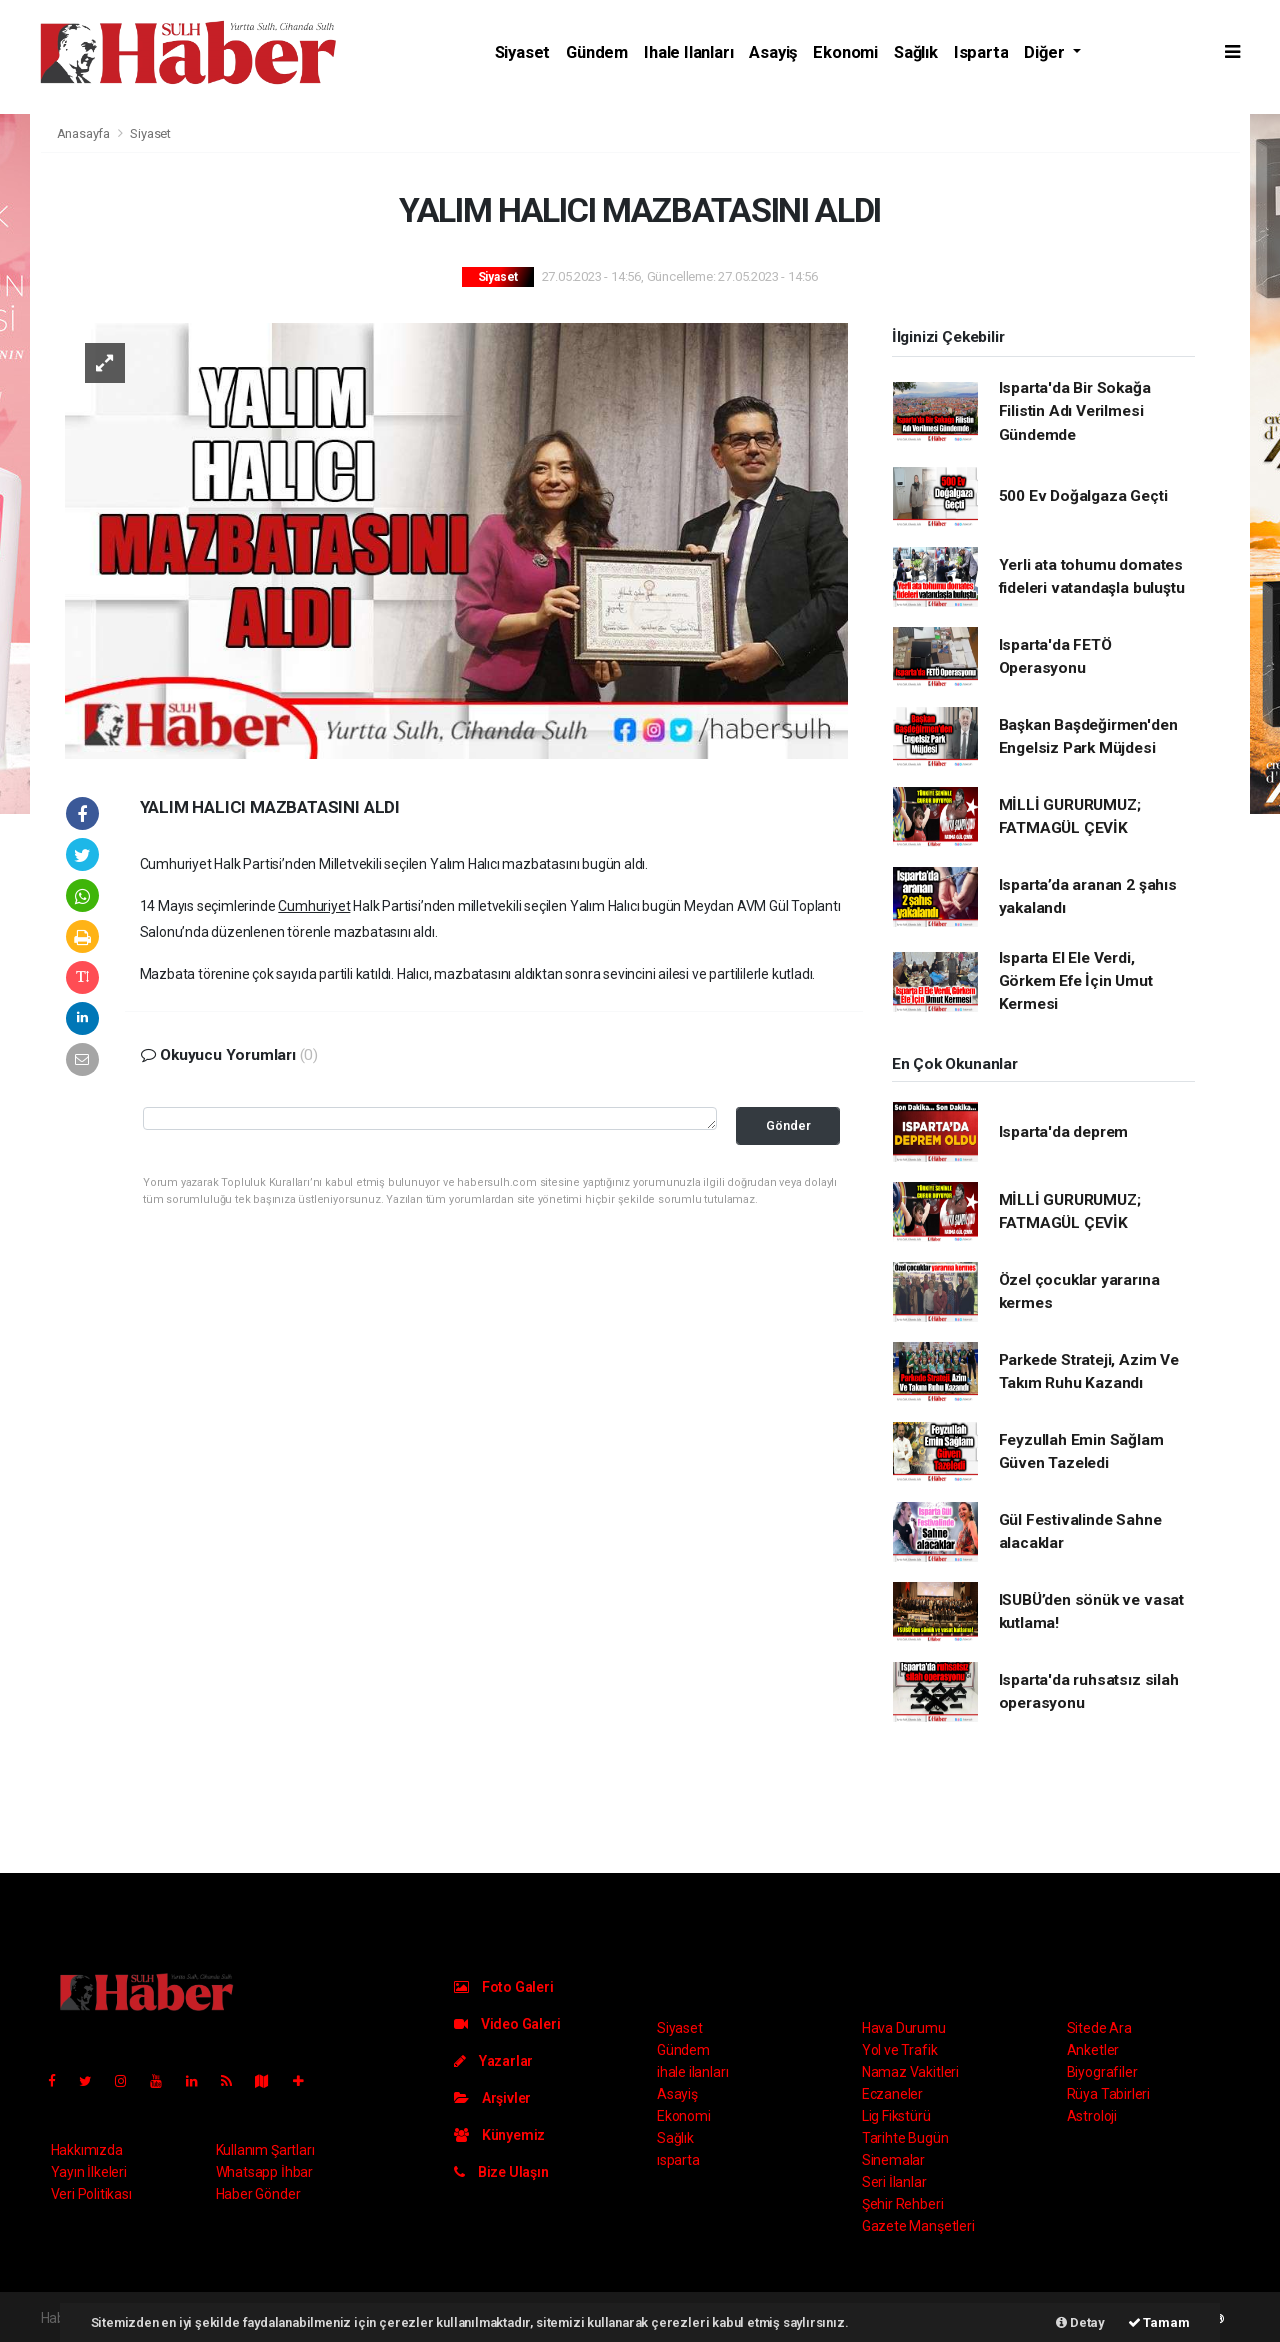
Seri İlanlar (894, 2182)
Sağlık (916, 52)
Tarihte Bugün (905, 2138)
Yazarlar (493, 2061)
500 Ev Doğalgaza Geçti (1083, 496)
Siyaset (523, 52)
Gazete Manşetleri (918, 2226)
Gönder (788, 1125)
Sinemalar (893, 2160)
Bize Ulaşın (501, 2172)
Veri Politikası (91, 2194)
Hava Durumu (904, 2028)
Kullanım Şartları (265, 2150)
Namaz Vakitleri (910, 2072)
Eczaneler (892, 2094)
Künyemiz (499, 2135)
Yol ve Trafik (900, 2050)
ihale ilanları (688, 52)
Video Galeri (507, 2024)
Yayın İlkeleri (89, 2172)
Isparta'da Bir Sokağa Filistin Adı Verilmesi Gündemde (1075, 411)
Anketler (1093, 2050)
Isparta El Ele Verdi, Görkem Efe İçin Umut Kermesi (1076, 981)
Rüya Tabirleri (1108, 2094)
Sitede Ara (1099, 2028)
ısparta (981, 52)
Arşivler (492, 2098)
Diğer (1046, 52)
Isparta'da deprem (1064, 1132)
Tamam (1159, 2322)
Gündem (597, 52)
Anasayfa (85, 133)
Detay (1080, 2322)
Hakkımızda (87, 2150)
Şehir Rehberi (903, 2204)
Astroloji (1092, 2116)
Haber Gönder (258, 2194)
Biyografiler (1102, 2072)
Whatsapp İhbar (264, 2172)
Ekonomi (845, 52)
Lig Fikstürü (896, 2116)
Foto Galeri (504, 1987)
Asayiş (773, 52)
